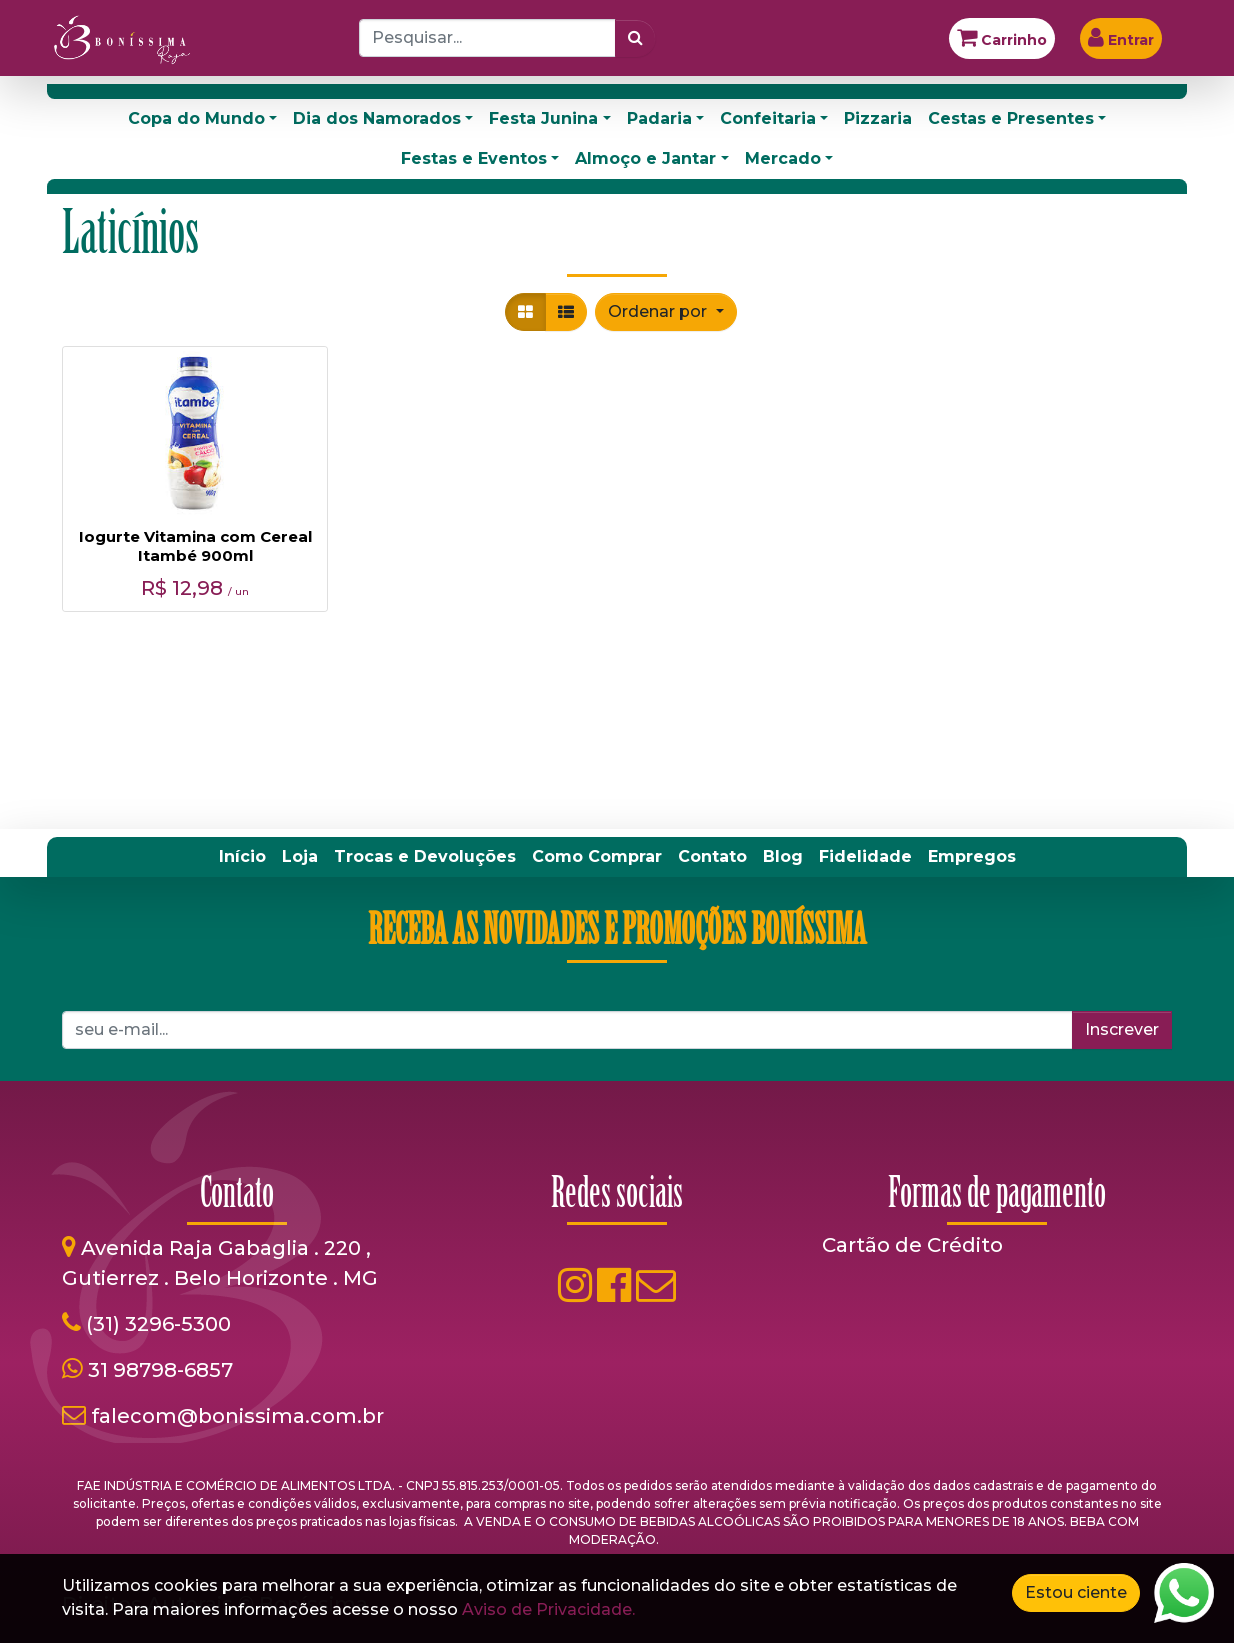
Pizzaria (878, 118)
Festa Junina (543, 118)
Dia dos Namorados (377, 118)
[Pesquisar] (635, 38)
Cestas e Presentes (1011, 118)
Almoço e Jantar (645, 158)
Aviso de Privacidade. (548, 1609)
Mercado (783, 158)
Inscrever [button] (1122, 1029)
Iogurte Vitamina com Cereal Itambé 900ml (195, 546)
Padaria (659, 118)
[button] (665, 312)
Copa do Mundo (196, 118)
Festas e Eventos (474, 158)
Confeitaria (768, 118)
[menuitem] (242, 857)
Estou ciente (1076, 1592)
